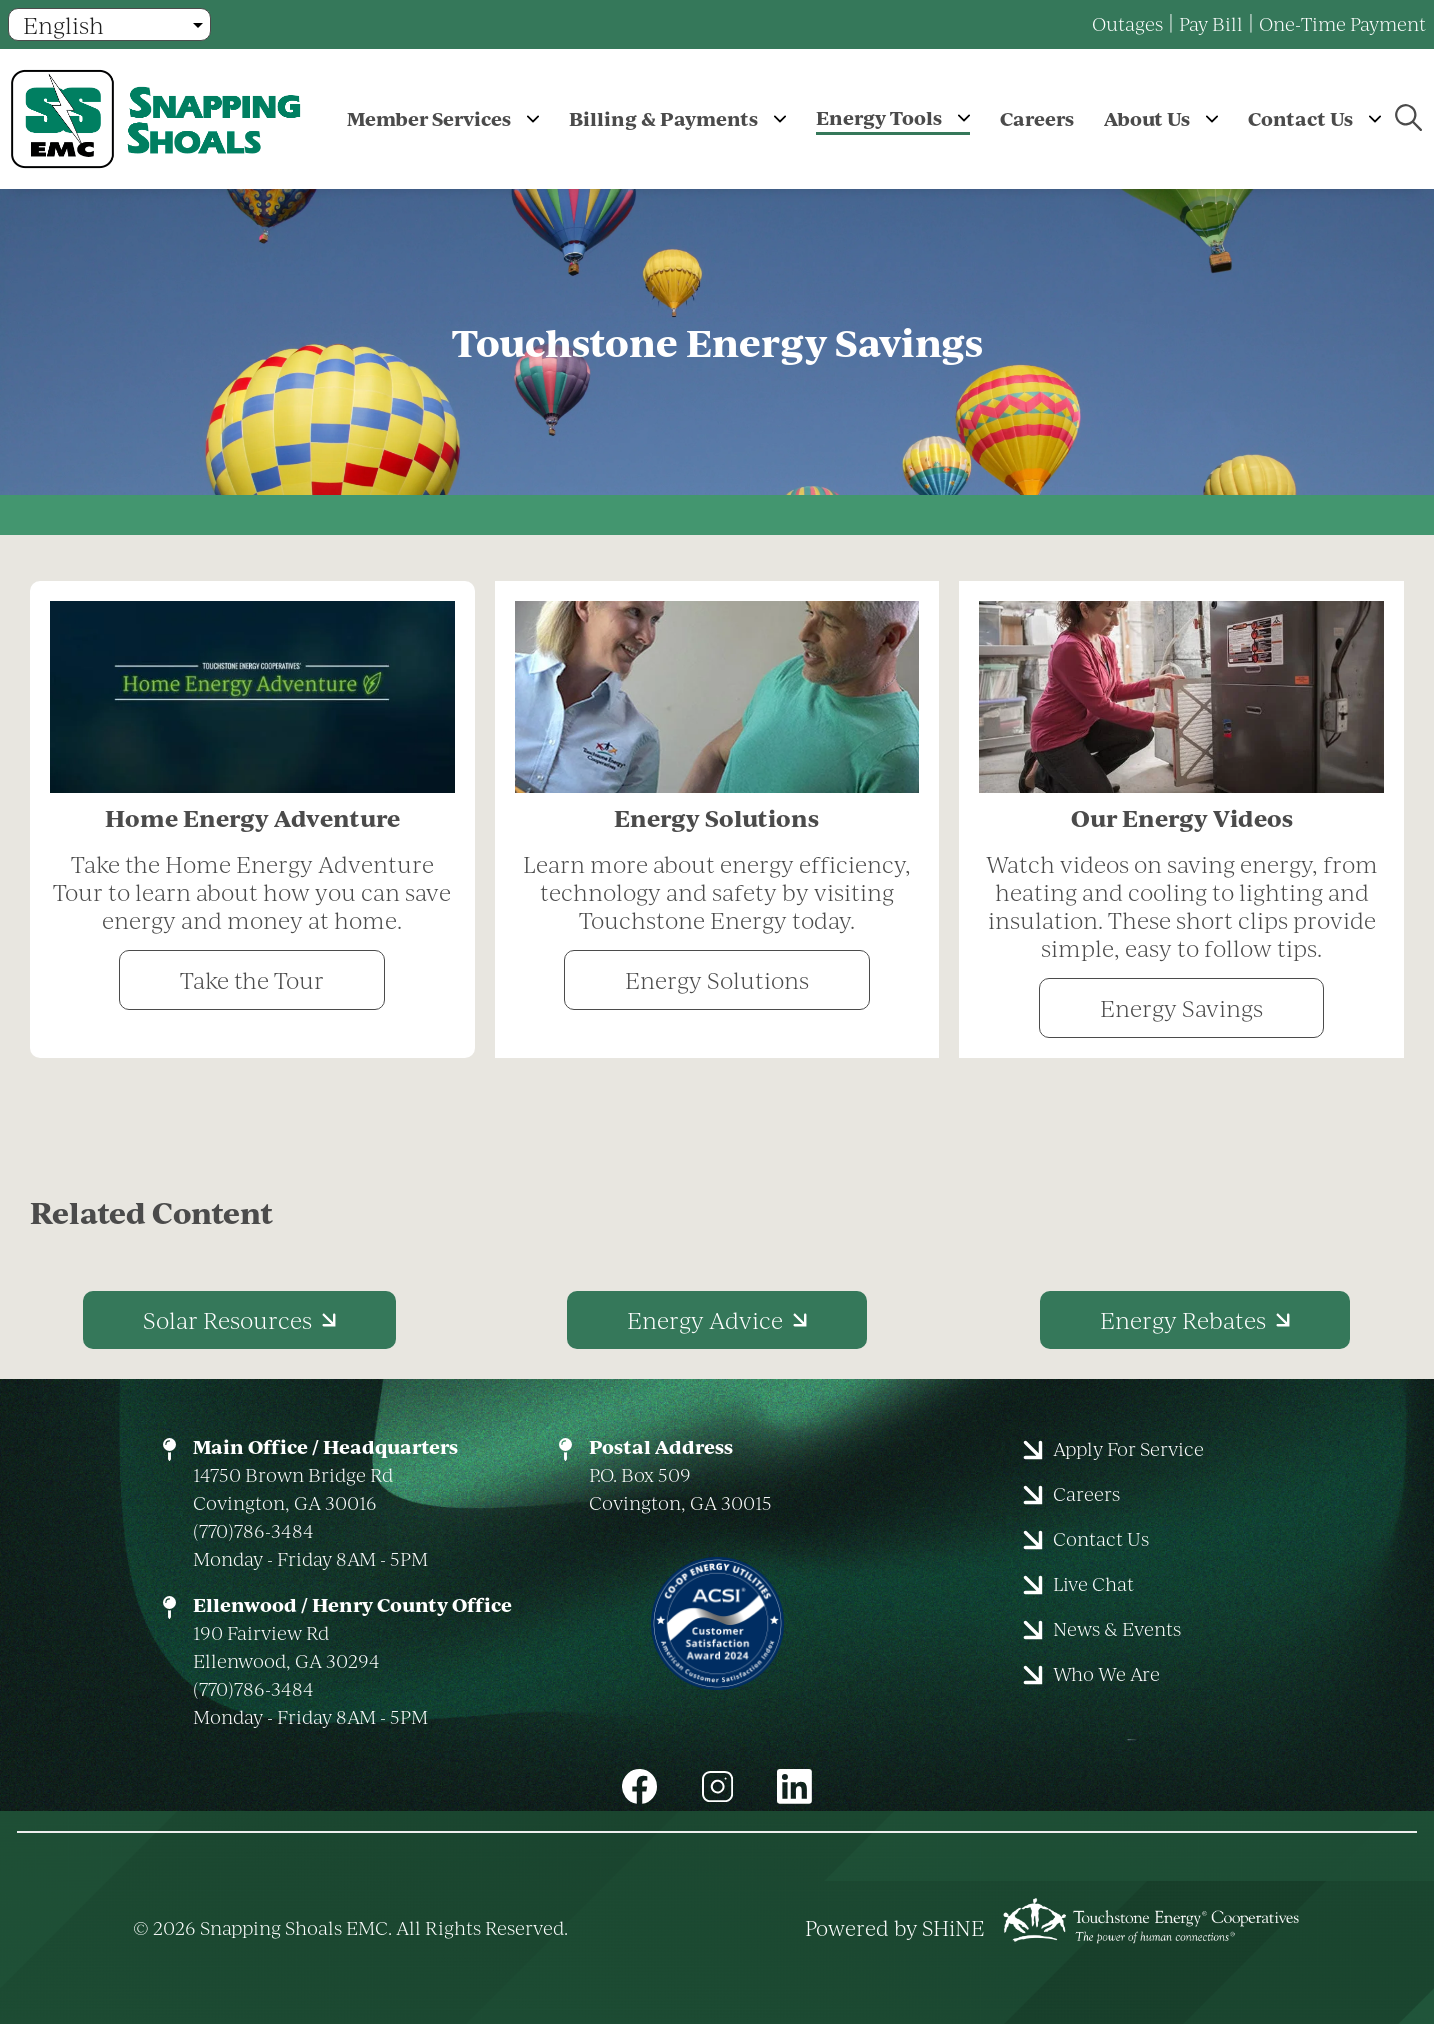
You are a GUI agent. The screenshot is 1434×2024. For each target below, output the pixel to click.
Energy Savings (1181, 1008)
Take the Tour (252, 980)
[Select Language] (109, 24)
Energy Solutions (717, 980)
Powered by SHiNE (895, 1928)
